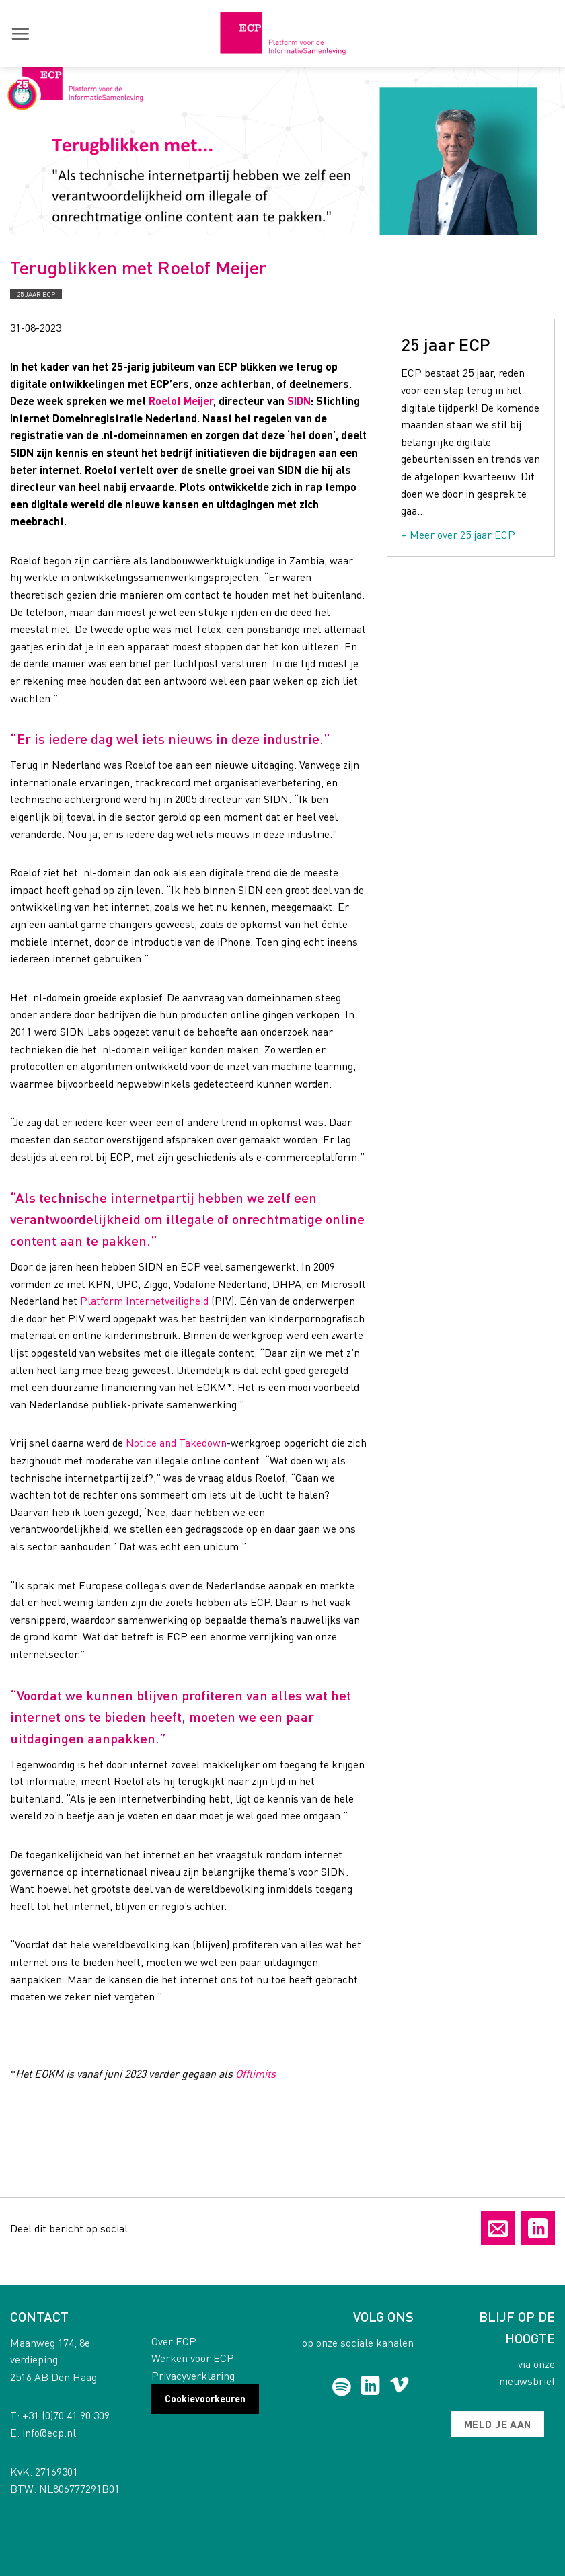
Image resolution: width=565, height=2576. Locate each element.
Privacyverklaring (193, 2375)
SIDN (299, 400)
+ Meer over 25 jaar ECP (458, 534)
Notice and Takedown (176, 1442)
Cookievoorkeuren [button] (205, 2398)
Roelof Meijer (181, 400)
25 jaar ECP (36, 294)
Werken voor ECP (192, 2358)
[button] (20, 33)
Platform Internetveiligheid (144, 1300)
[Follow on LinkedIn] (370, 2387)
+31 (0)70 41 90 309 (66, 2415)
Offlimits (255, 2073)
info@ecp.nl (49, 2432)
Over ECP (173, 2341)
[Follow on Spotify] (341, 2387)
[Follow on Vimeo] (399, 2387)
